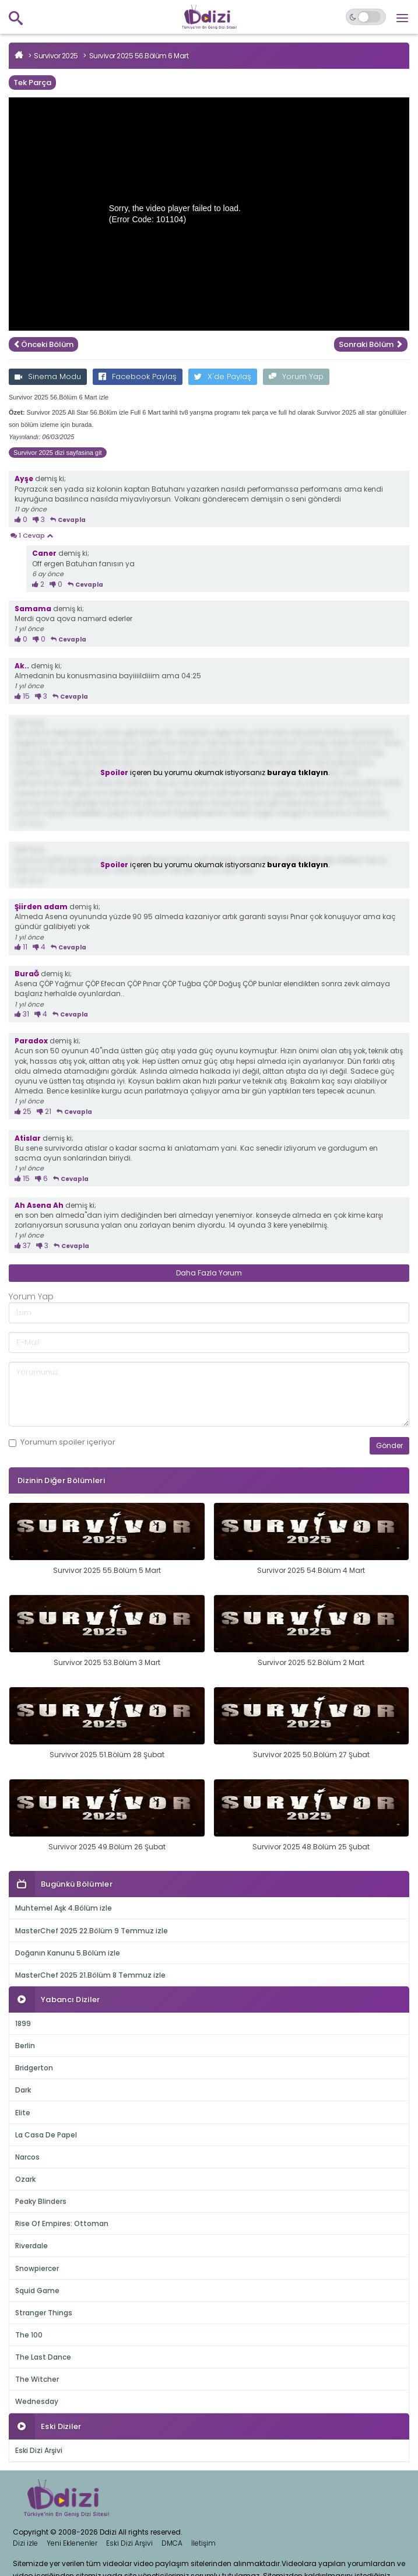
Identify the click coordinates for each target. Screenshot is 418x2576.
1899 (23, 2023)
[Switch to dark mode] (366, 17)
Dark (23, 2090)
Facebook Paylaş (138, 376)
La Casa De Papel (46, 2135)
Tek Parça (32, 82)
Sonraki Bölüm (371, 344)
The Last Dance (43, 2357)
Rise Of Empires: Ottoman (61, 2223)
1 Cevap (31, 535)
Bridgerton (34, 2068)
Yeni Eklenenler (72, 2543)
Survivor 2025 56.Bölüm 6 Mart (139, 56)
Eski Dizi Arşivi (38, 2450)
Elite (22, 2113)
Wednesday (36, 2401)
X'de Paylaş (222, 376)
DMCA (171, 2543)
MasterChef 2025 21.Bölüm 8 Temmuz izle (90, 1975)
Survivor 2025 (56, 56)
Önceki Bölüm (43, 344)
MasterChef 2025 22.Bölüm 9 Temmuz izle (91, 1931)
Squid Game (37, 2290)
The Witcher (37, 2379)
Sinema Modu (48, 376)
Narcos (27, 2157)
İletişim (203, 2543)
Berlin (25, 2046)
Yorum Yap (296, 376)
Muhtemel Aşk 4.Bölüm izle (63, 1908)
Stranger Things (43, 2313)
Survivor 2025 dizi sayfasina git (57, 452)
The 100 (29, 2335)
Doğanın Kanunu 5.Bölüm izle (67, 1953)
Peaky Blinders (40, 2201)
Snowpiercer (37, 2268)
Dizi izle (25, 2543)
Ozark (25, 2179)
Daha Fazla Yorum (209, 1273)
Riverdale (31, 2246)
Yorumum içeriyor (62, 1442)
